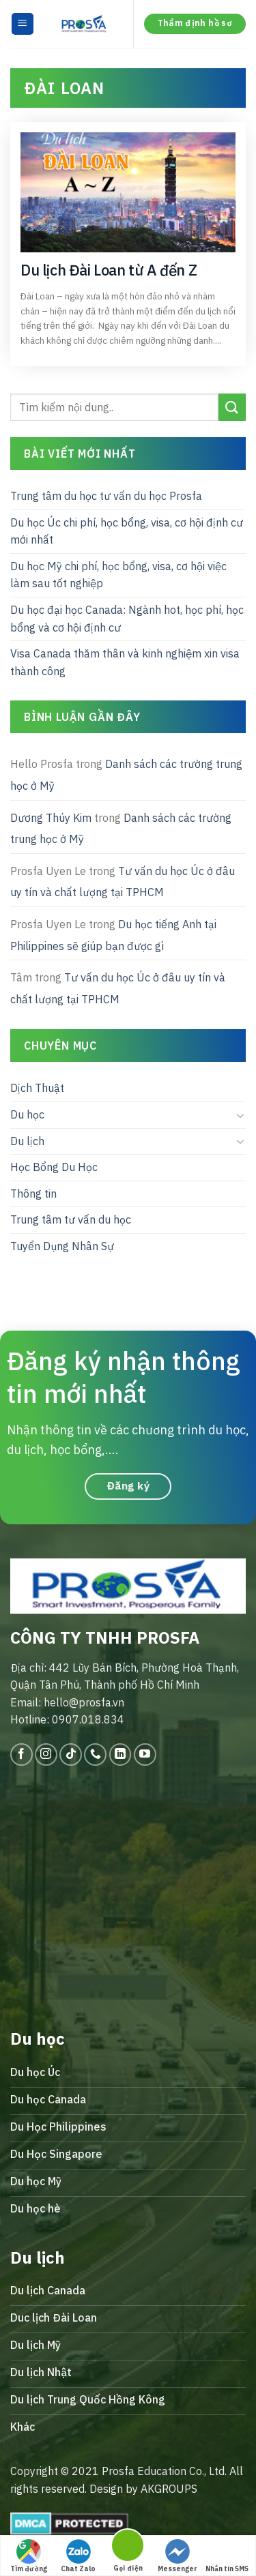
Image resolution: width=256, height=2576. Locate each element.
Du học (27, 1114)
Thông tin (33, 1193)
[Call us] (95, 1754)
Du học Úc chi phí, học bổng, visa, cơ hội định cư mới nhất (126, 531)
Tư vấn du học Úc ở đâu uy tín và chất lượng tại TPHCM (122, 882)
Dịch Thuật (37, 1088)
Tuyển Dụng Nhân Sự (62, 1246)
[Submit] (232, 407)
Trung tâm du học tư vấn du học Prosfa (106, 496)
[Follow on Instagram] (46, 1754)
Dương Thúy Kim (50, 818)
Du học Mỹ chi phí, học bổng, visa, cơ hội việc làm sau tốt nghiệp (118, 575)
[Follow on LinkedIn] (120, 1754)
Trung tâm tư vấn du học (70, 1220)
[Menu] (23, 24)
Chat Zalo (78, 2556)
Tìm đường (28, 2556)
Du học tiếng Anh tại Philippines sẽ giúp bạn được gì (113, 935)
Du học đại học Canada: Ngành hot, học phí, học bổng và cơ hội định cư (127, 618)
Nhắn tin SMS (226, 2556)
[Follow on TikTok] (70, 1754)
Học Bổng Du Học (54, 1167)
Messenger (177, 2556)
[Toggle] (240, 1115)
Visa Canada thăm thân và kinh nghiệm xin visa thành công (125, 663)
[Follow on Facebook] (21, 1754)
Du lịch (27, 1141)
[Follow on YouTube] (145, 1754)
